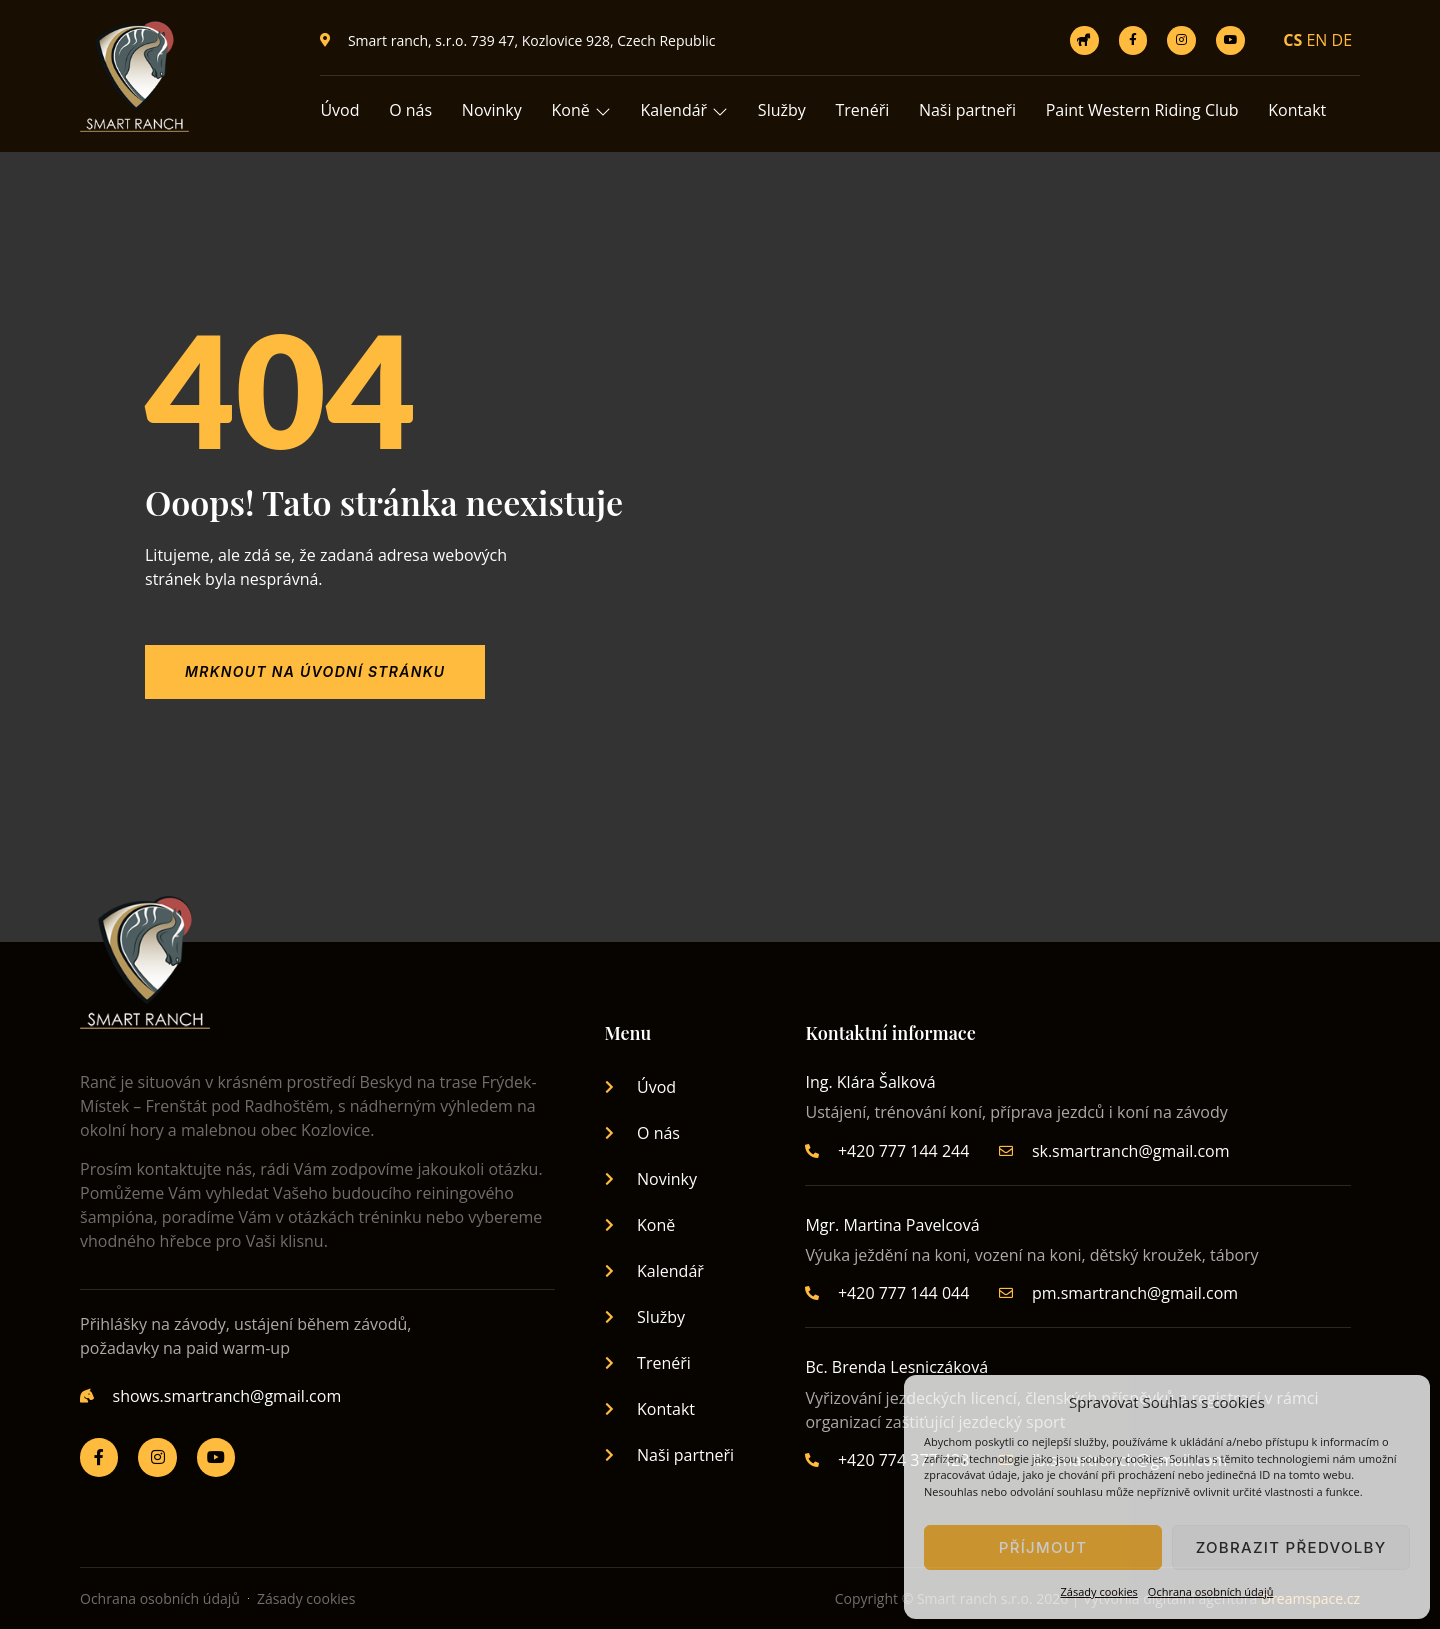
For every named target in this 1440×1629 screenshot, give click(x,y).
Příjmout (1043, 1547)
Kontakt (1300, 110)
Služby (783, 110)
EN (1316, 40)
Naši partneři (969, 110)
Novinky (492, 110)
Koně (581, 110)
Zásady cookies (1099, 1591)
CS (1292, 40)
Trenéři (864, 110)
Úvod (339, 110)
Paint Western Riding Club (1144, 110)
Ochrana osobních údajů (1211, 1591)
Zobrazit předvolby (1291, 1547)
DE (1342, 40)
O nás (411, 110)
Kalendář (686, 110)
